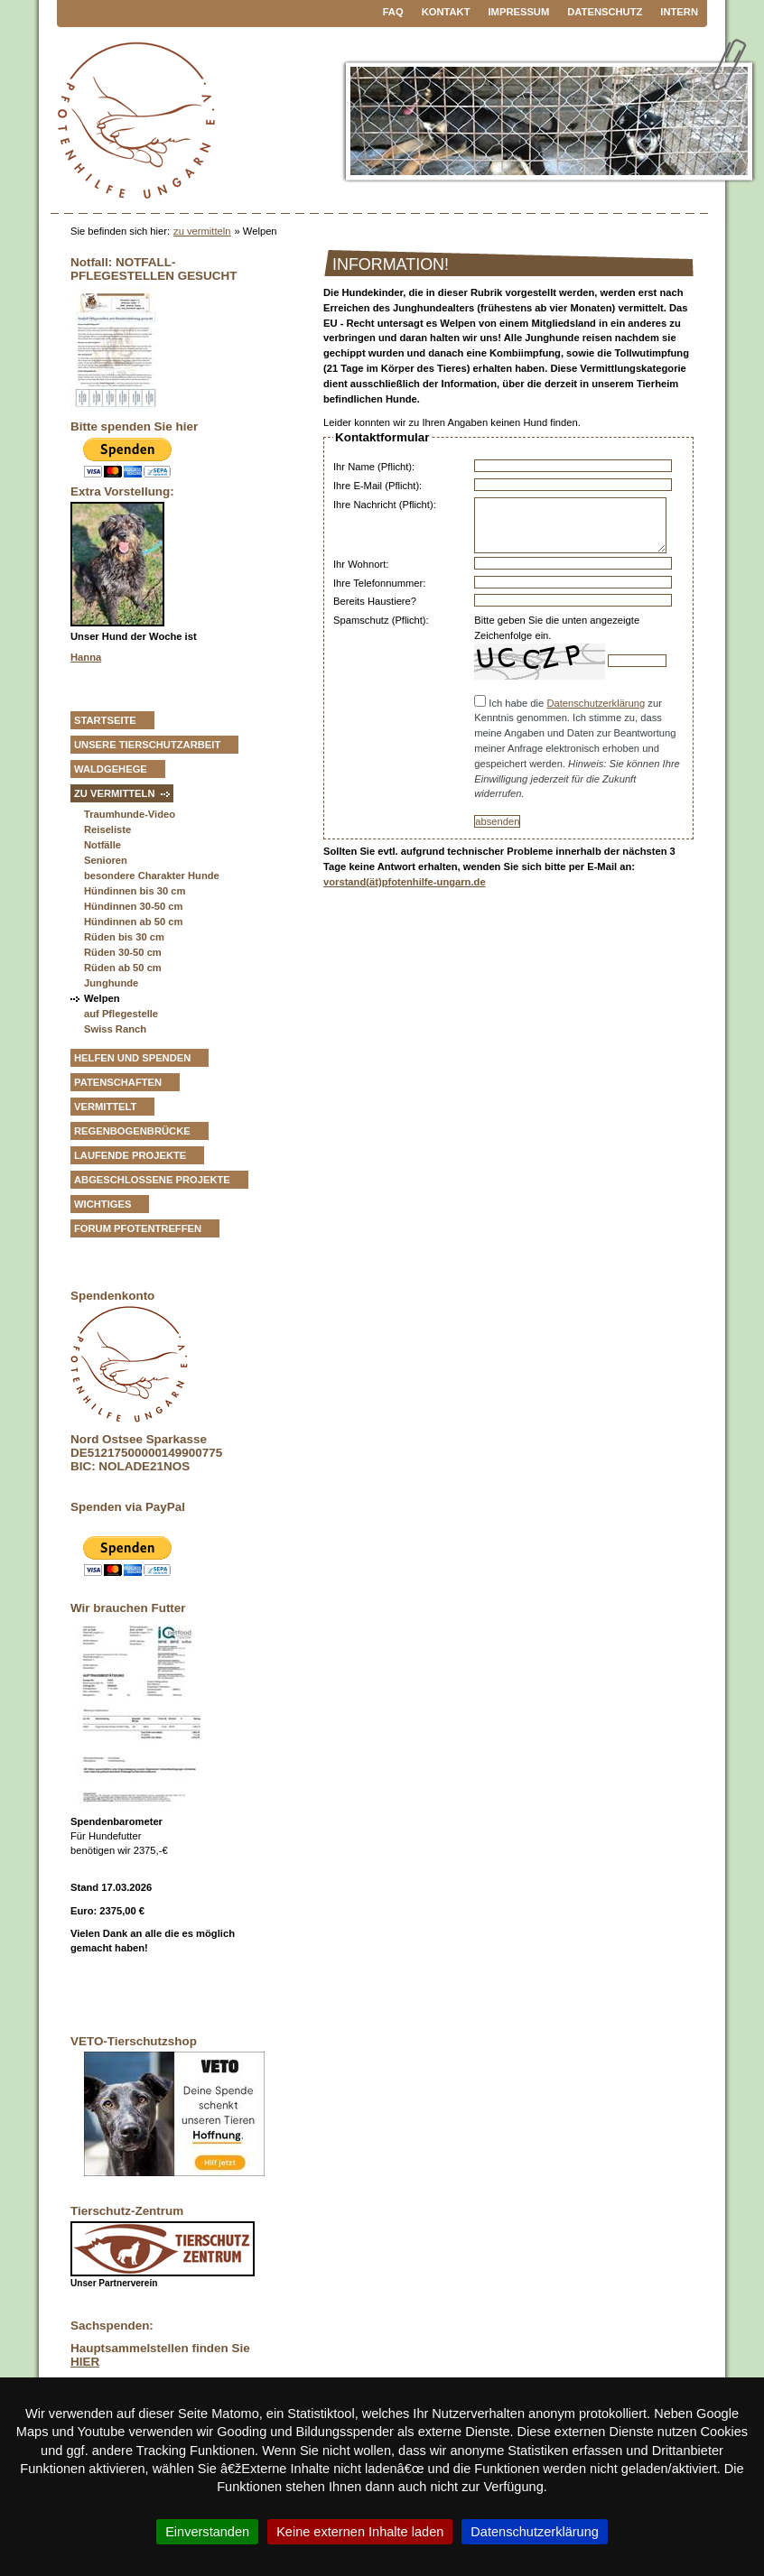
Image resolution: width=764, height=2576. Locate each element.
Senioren (105, 860)
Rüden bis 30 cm (124, 936)
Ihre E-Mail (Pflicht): (377, 485)
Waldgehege (110, 769)
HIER (84, 2361)
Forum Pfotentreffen (137, 1228)
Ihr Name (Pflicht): (374, 466)
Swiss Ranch (115, 1029)
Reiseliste (107, 829)
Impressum (519, 11)
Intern (679, 11)
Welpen (102, 998)
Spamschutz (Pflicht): (381, 620)
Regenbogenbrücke (132, 1131)
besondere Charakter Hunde (151, 875)
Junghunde (111, 983)
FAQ (393, 11)
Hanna (85, 657)
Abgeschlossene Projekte (152, 1179)
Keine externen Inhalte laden (359, 2532)
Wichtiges (102, 1204)
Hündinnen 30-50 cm (133, 906)
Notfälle (102, 844)
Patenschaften (118, 1082)
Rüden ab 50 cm (123, 967)
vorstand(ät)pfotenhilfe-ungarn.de (404, 881)
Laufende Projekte (130, 1155)
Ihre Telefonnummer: (379, 583)
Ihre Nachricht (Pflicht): (384, 504)
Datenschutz (604, 11)
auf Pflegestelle (121, 1013)
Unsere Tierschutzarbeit (147, 744)
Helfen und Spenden (132, 1057)
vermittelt (105, 1106)
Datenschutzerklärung (595, 703)
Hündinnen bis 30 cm (135, 890)
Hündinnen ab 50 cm (133, 921)
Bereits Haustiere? (374, 601)
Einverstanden (207, 2532)
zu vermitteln (201, 231)
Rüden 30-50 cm (123, 952)
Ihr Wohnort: (360, 564)
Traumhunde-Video (129, 814)
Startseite (105, 720)
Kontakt (446, 11)
